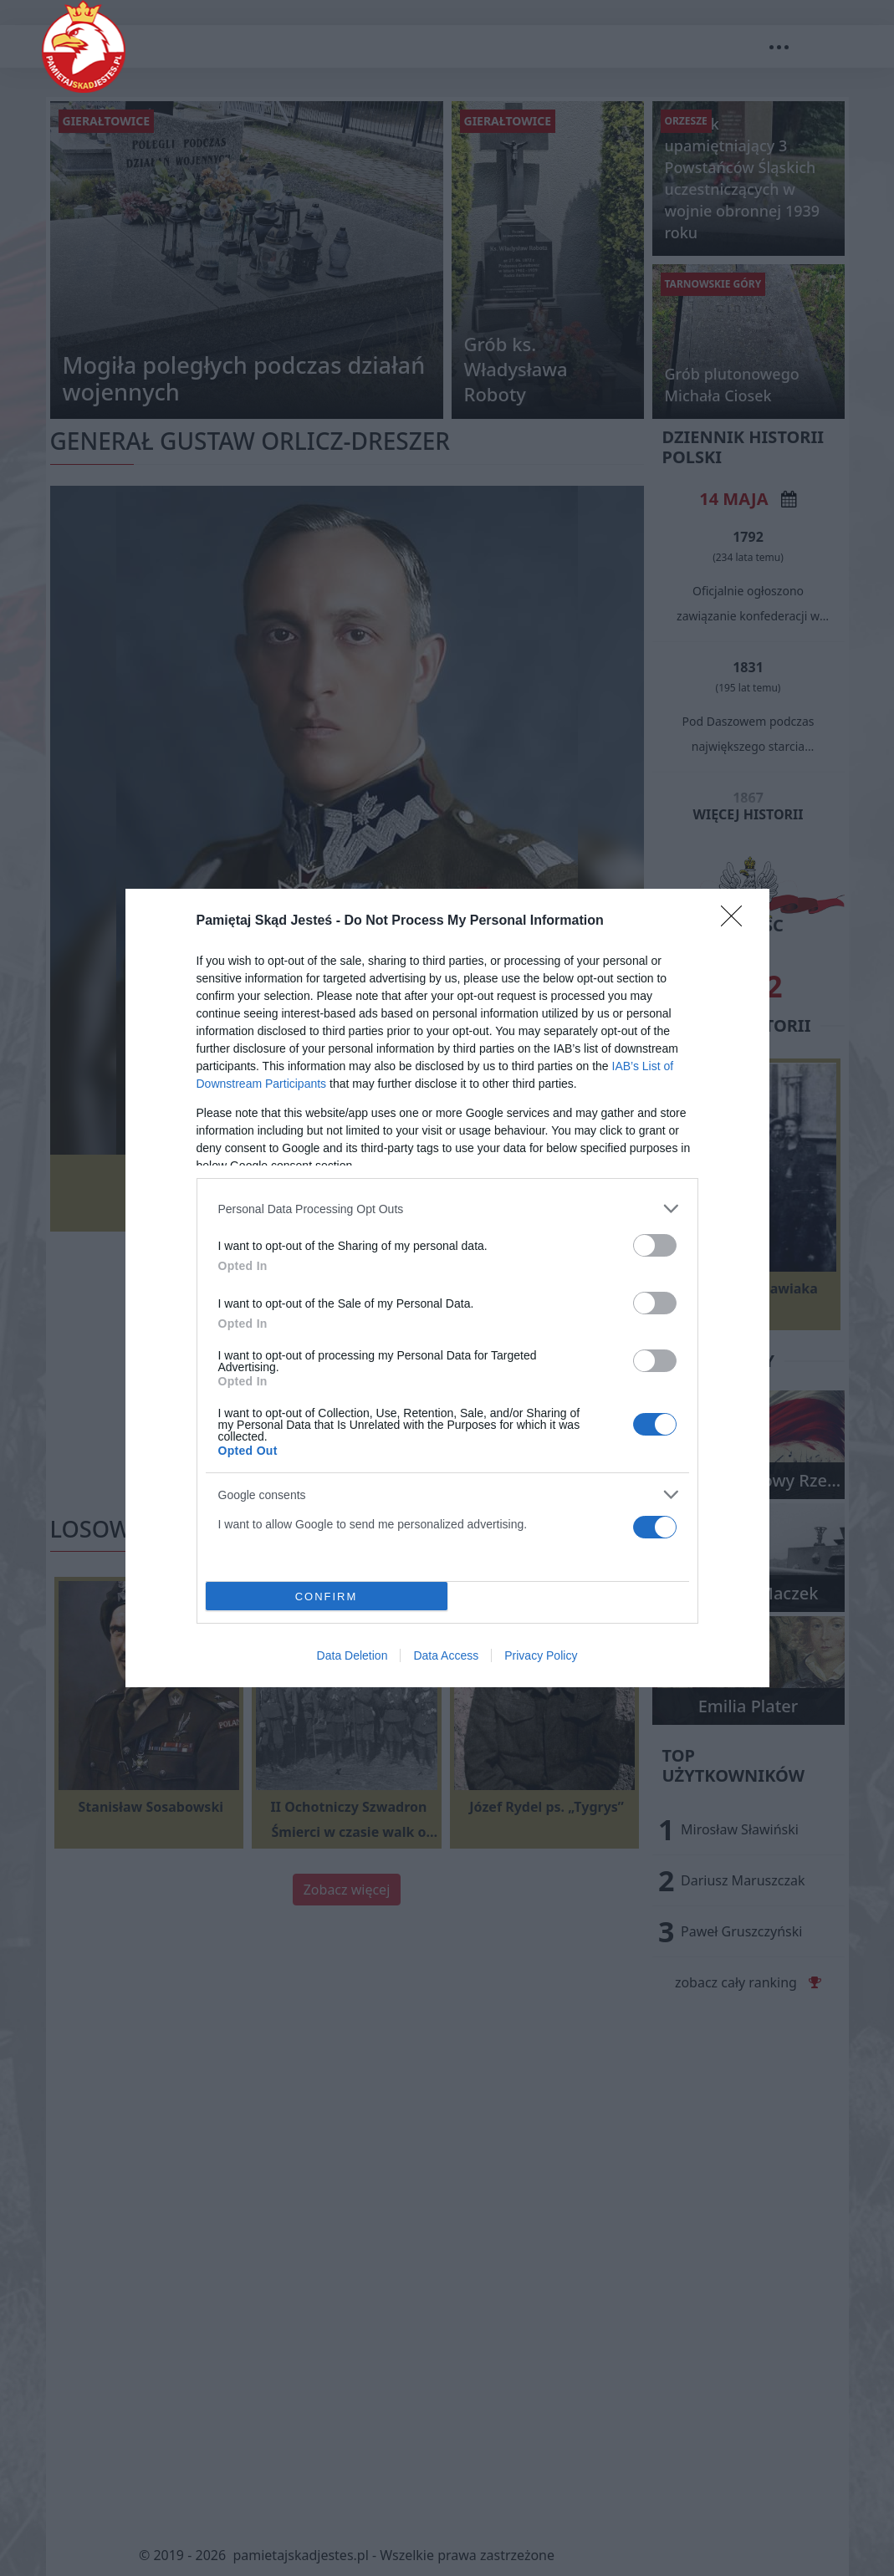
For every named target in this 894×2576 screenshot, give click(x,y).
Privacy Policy (540, 1655)
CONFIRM (326, 1596)
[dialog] (447, 1288)
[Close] (737, 921)
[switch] (655, 1245)
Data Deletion (352, 1655)
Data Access (445, 1655)
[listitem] (447, 1208)
